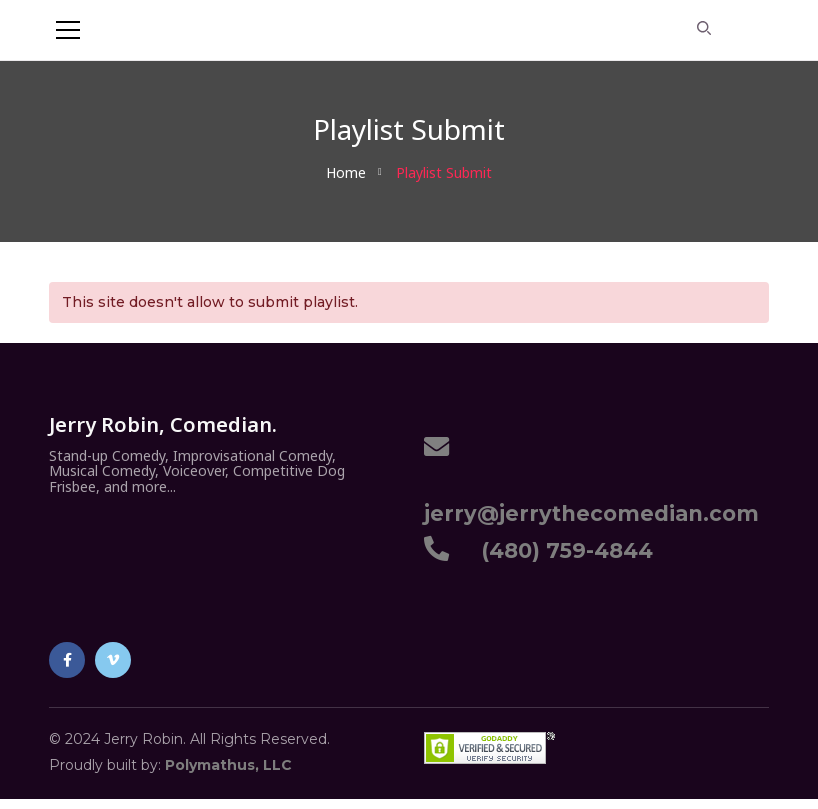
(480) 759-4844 (561, 550)
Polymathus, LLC (228, 765)
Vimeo (113, 660)
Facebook (67, 660)
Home (346, 172)
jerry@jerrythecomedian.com (591, 502)
